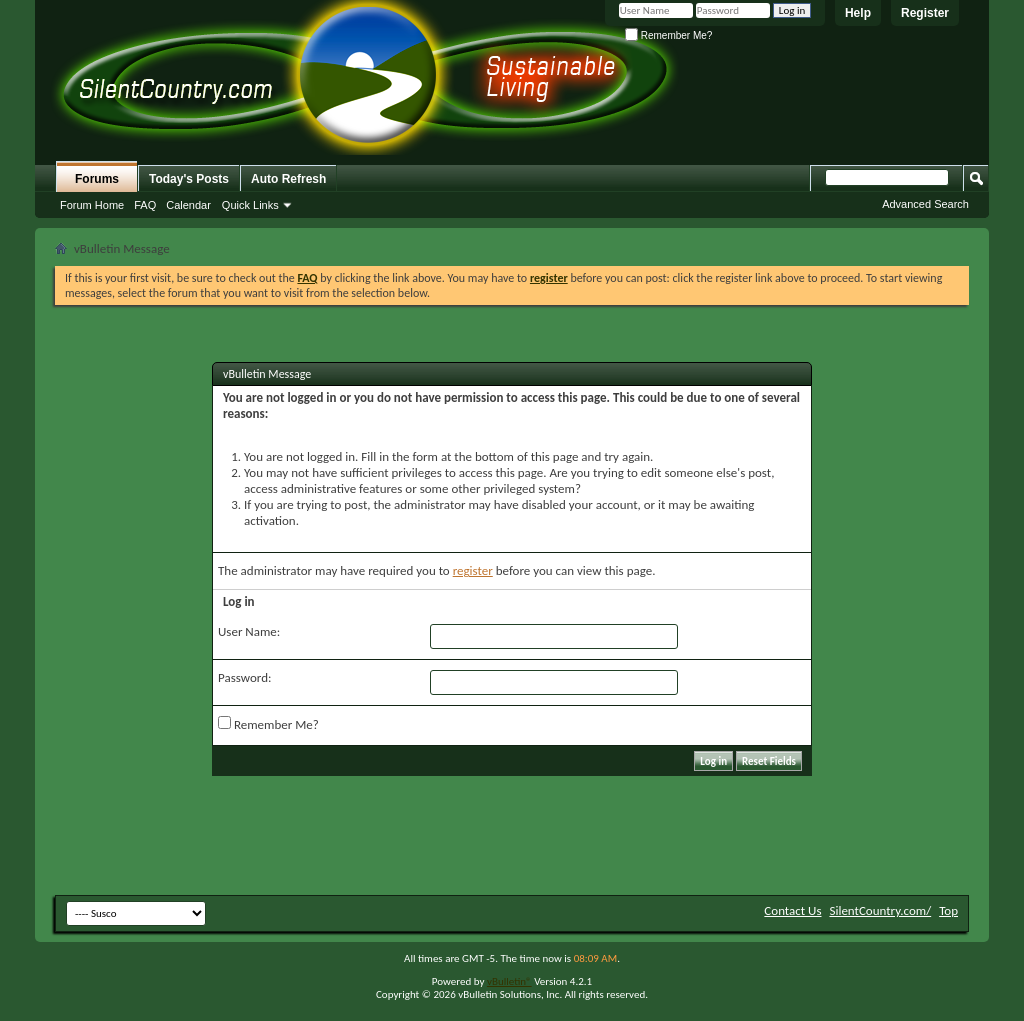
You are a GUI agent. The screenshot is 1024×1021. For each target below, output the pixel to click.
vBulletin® (509, 981)
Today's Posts (189, 179)
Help (858, 13)
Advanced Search (925, 204)
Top (948, 910)
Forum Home (92, 205)
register (473, 570)
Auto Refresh (288, 179)
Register (925, 13)
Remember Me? (668, 35)
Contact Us (792, 910)
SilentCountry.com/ (880, 910)
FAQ (145, 205)
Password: (244, 677)
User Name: (249, 631)
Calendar (188, 205)
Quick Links (250, 205)
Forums (97, 179)
